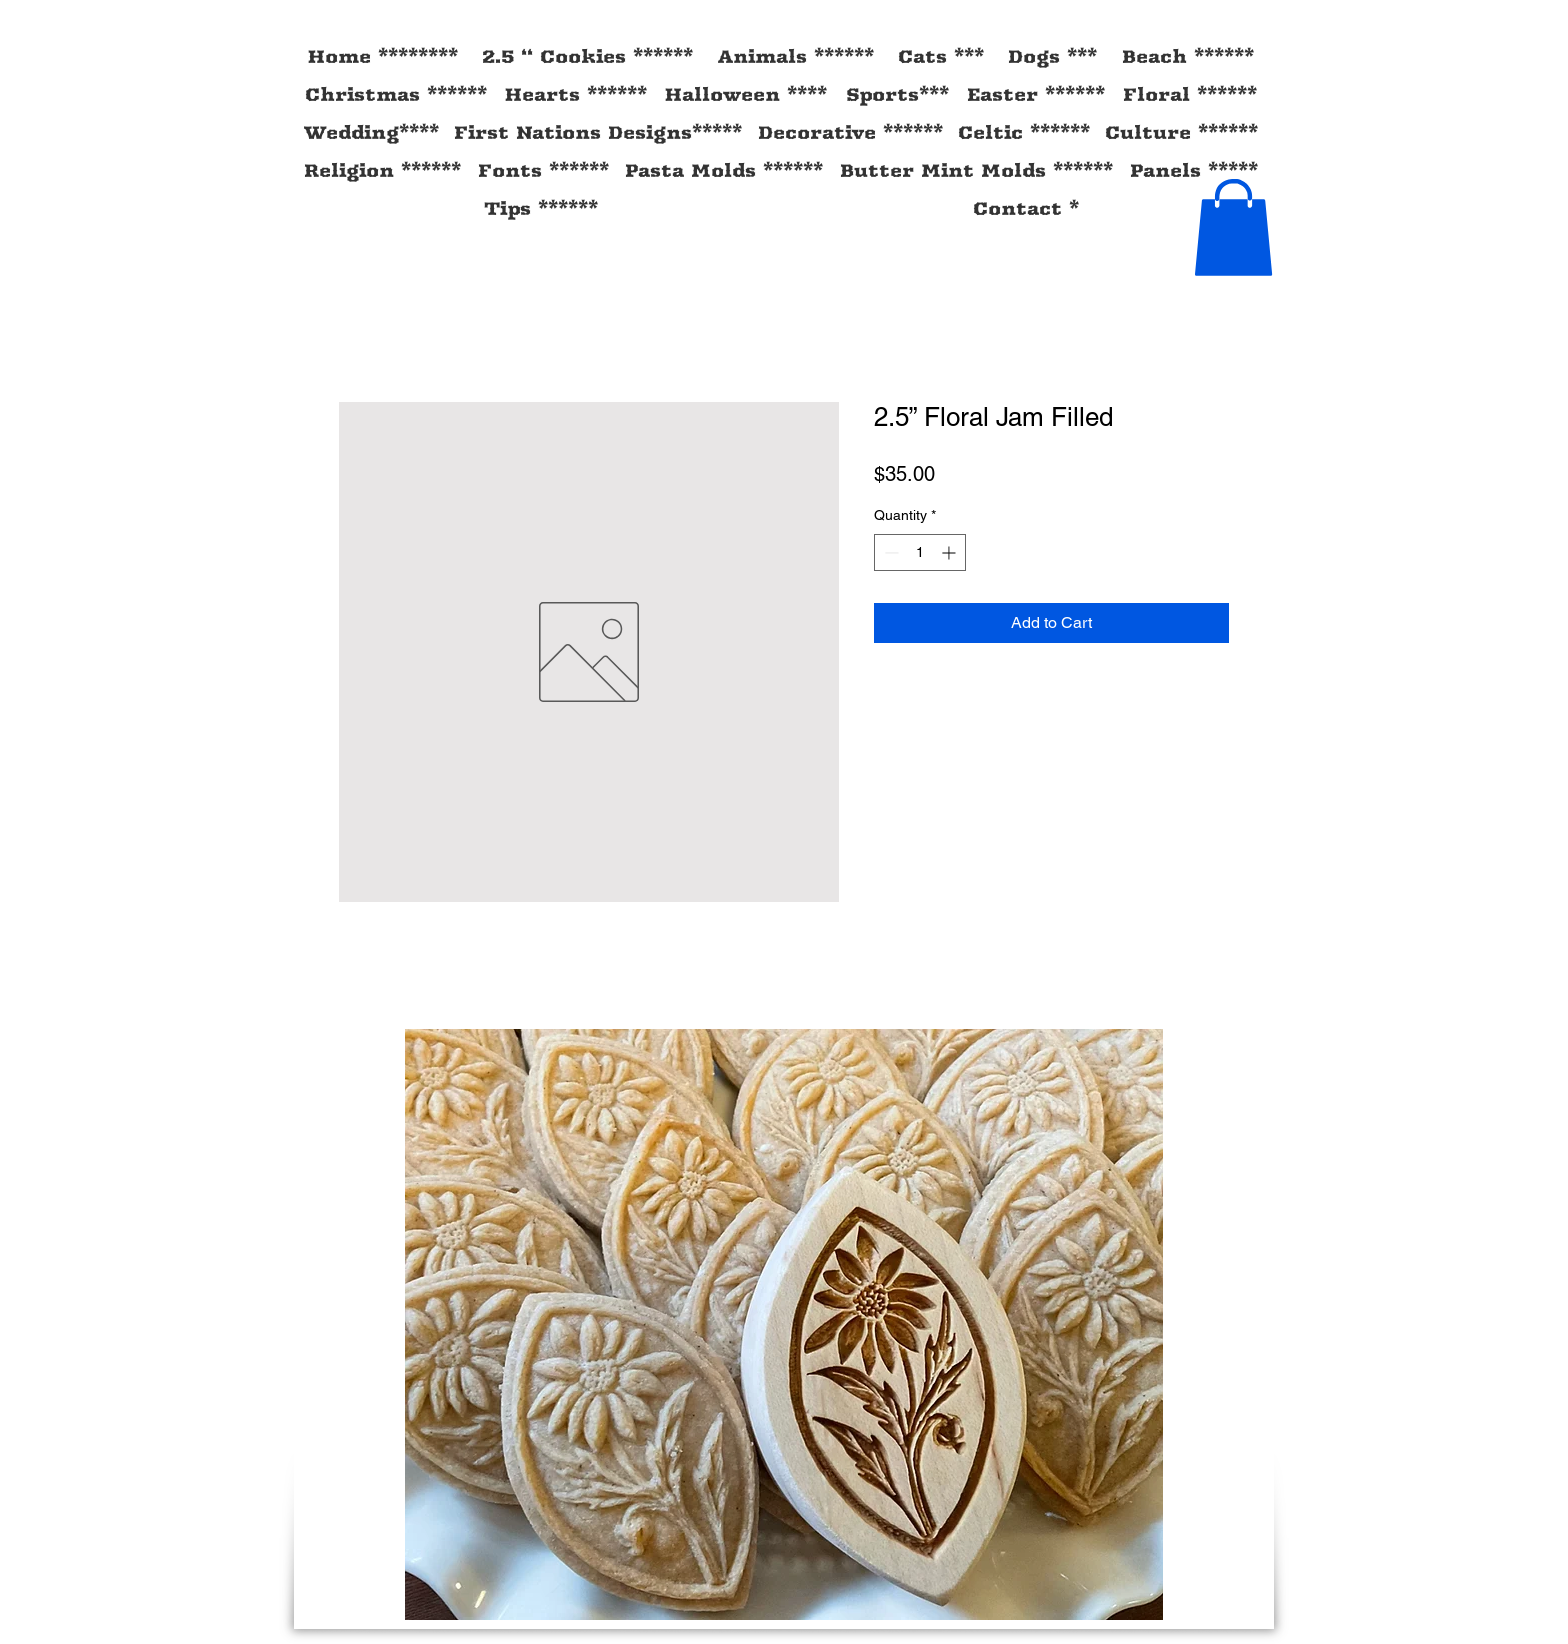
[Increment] (950, 552)
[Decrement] (889, 552)
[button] (1233, 227)
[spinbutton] (920, 552)
